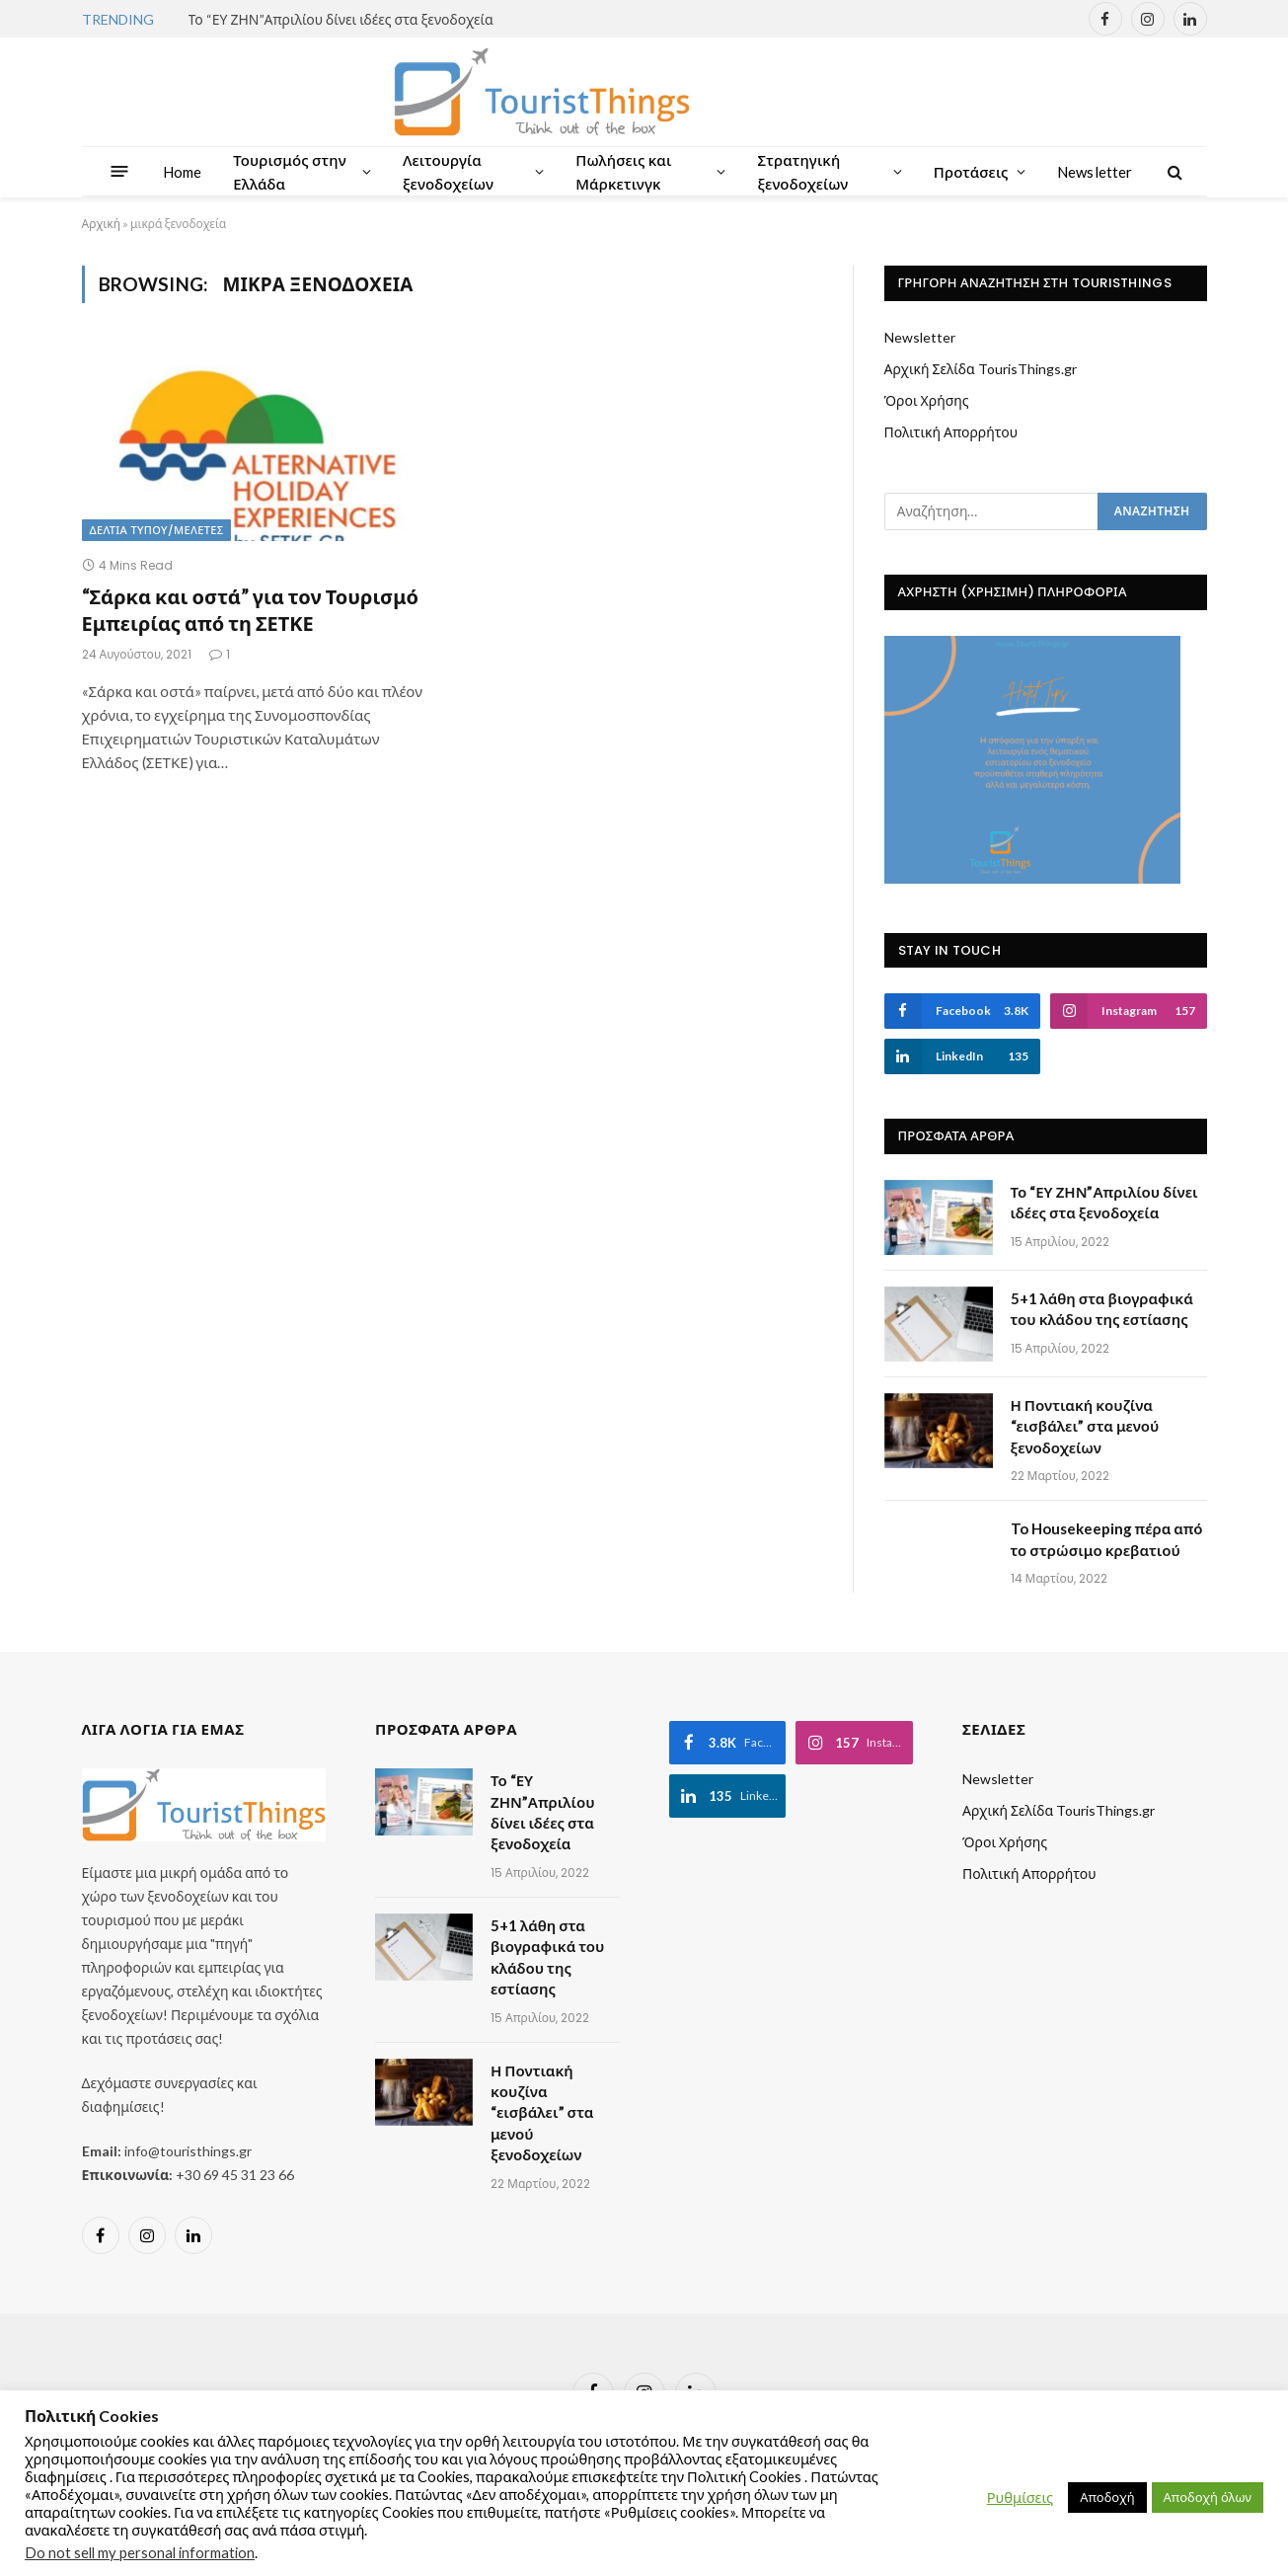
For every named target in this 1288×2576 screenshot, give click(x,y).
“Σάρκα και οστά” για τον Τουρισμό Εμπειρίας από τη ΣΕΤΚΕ (250, 610)
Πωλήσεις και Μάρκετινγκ (623, 172)
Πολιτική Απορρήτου (951, 432)
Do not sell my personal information (140, 2552)
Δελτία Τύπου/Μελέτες (157, 530)
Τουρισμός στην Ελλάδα (289, 172)
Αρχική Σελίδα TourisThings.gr (980, 368)
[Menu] (119, 171)
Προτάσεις (971, 172)
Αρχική (101, 223)
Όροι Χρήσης (926, 400)
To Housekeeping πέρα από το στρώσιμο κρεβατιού (1107, 1539)
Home (182, 172)
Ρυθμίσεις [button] (1020, 2497)
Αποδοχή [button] (1107, 2497)
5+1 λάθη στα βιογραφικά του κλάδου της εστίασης (1102, 1308)
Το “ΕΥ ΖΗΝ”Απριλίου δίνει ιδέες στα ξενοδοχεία (341, 19)
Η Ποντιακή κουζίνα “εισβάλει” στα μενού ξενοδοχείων (1085, 1426)
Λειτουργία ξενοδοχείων (448, 172)
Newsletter (1095, 172)
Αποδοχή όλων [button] (1207, 2497)
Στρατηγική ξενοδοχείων (802, 172)
